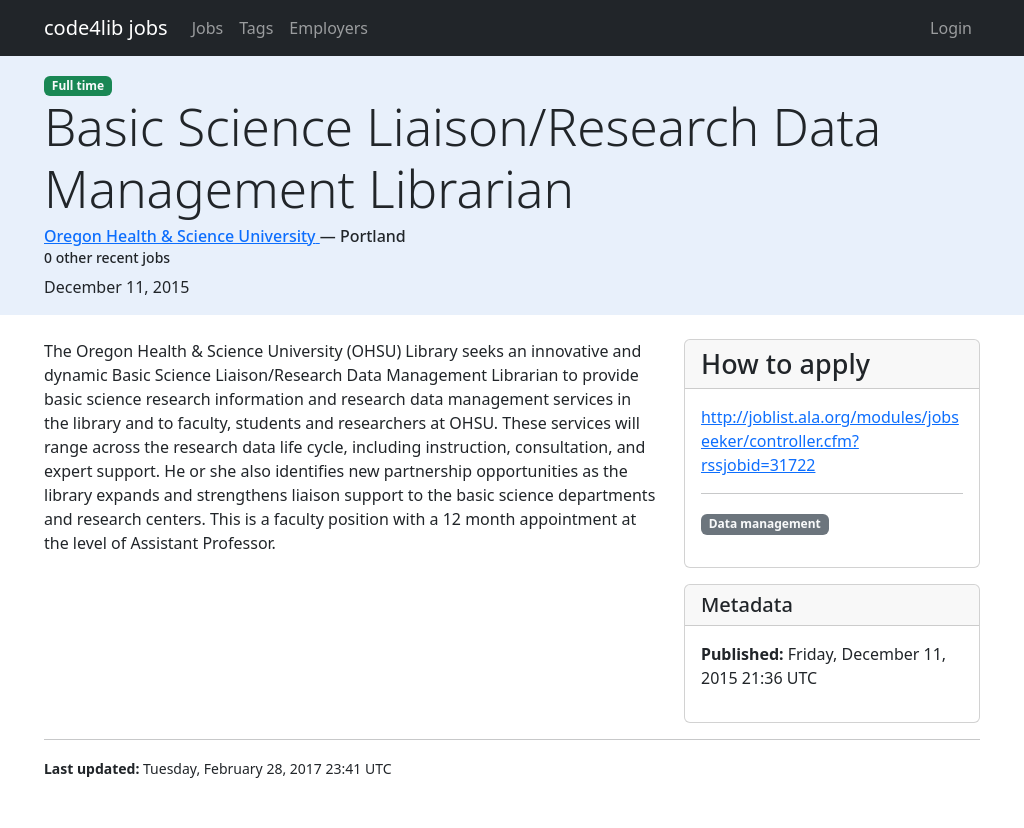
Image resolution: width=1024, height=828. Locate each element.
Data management (765, 523)
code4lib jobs (106, 27)
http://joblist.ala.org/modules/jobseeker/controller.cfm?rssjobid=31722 (830, 441)
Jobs (208, 28)
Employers (328, 28)
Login (951, 28)
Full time (78, 85)
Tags (256, 28)
